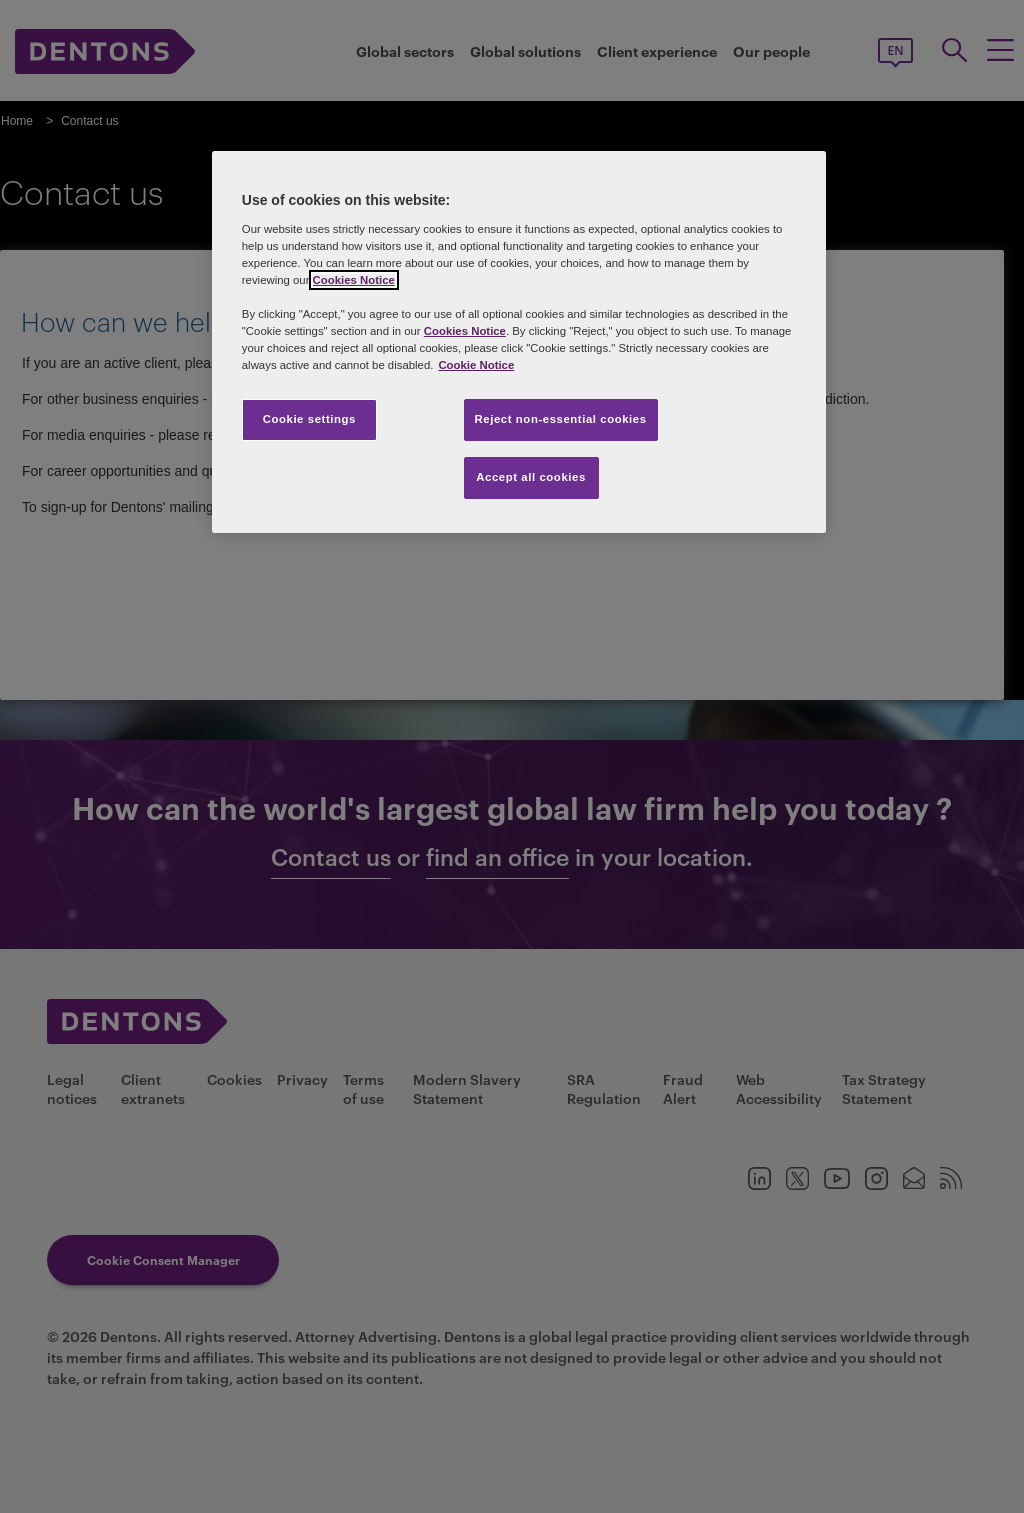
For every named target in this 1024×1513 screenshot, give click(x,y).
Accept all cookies (531, 477)
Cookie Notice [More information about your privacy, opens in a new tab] (476, 365)
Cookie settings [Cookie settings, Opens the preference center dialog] (309, 419)
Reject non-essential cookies (561, 419)
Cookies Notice (354, 280)
